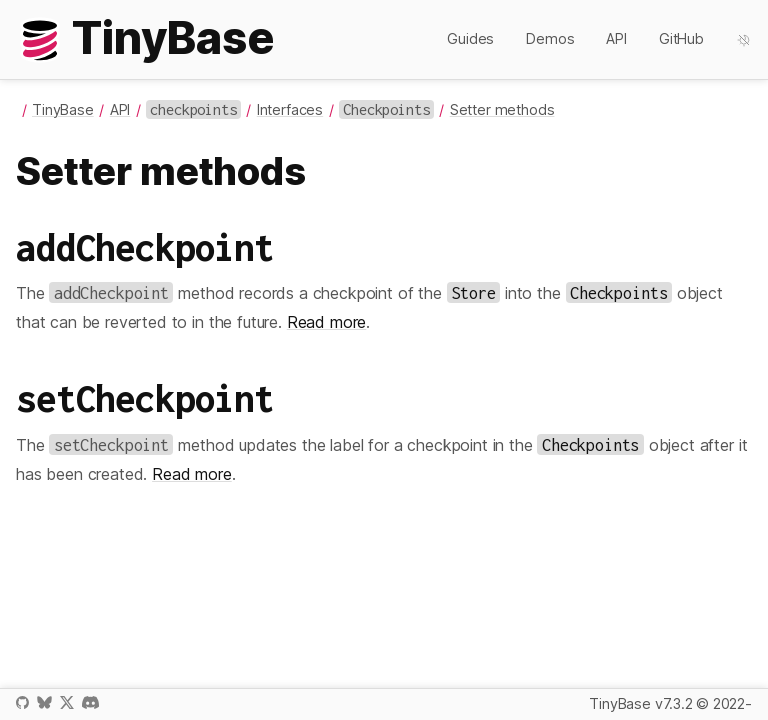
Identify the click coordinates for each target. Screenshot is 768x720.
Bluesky (44, 702)
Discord (90, 702)
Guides (470, 38)
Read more (327, 322)
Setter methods (502, 109)
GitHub (681, 38)
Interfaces (290, 109)
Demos (550, 38)
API (616, 38)
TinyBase (63, 109)
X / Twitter (67, 702)
